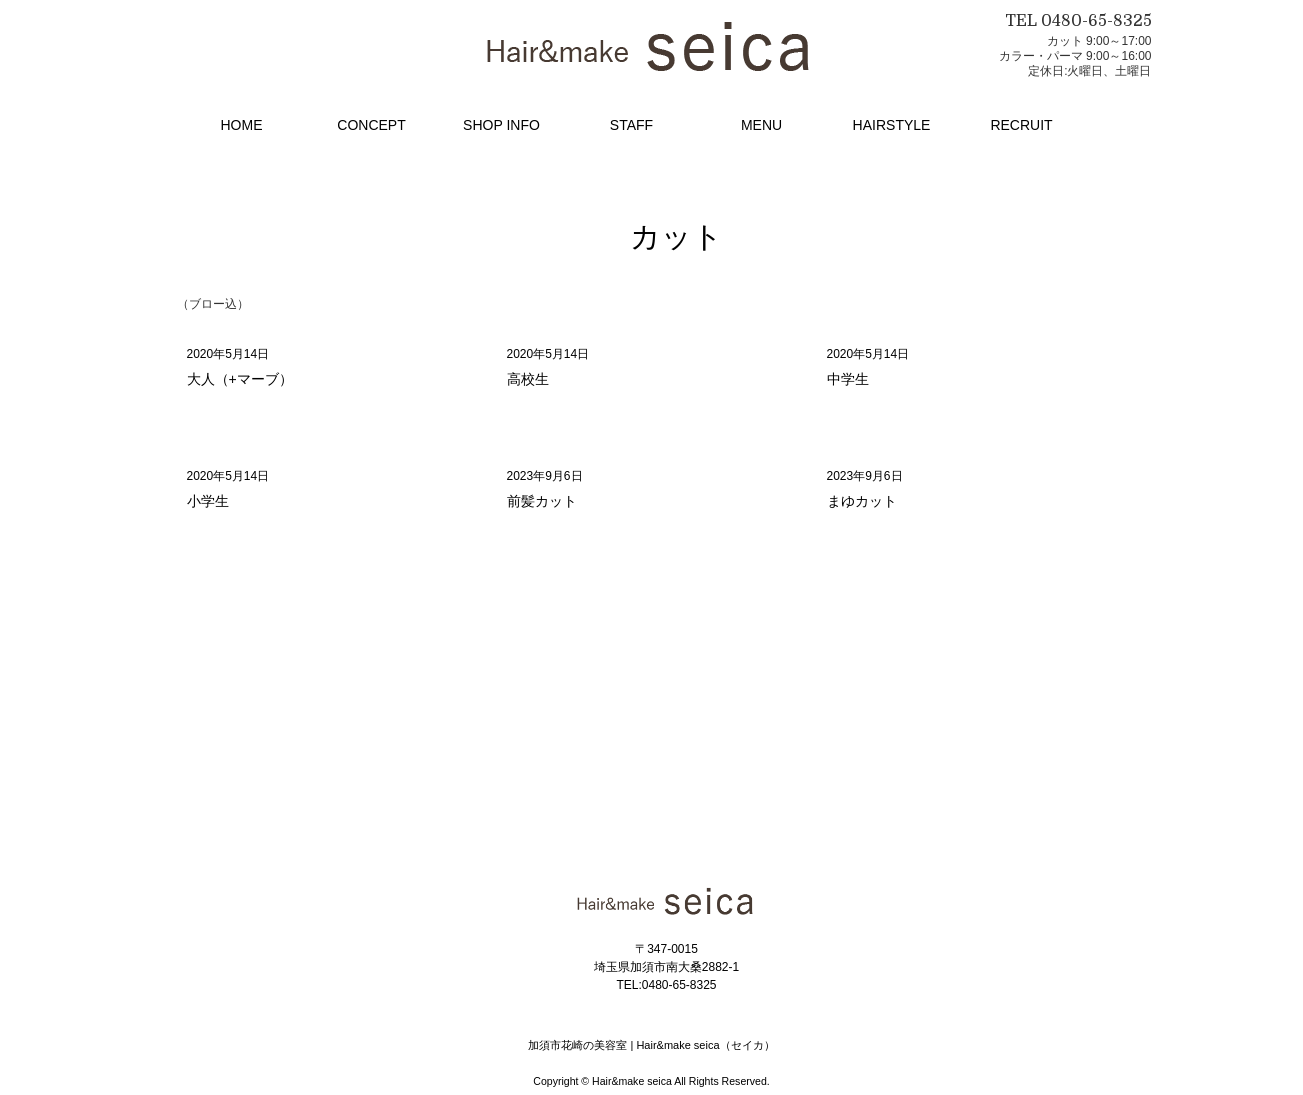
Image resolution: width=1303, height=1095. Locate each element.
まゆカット (862, 501)
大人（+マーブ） (240, 379)
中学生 (848, 379)
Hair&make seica (632, 1081)
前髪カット (542, 501)
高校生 (528, 379)
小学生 (208, 501)
